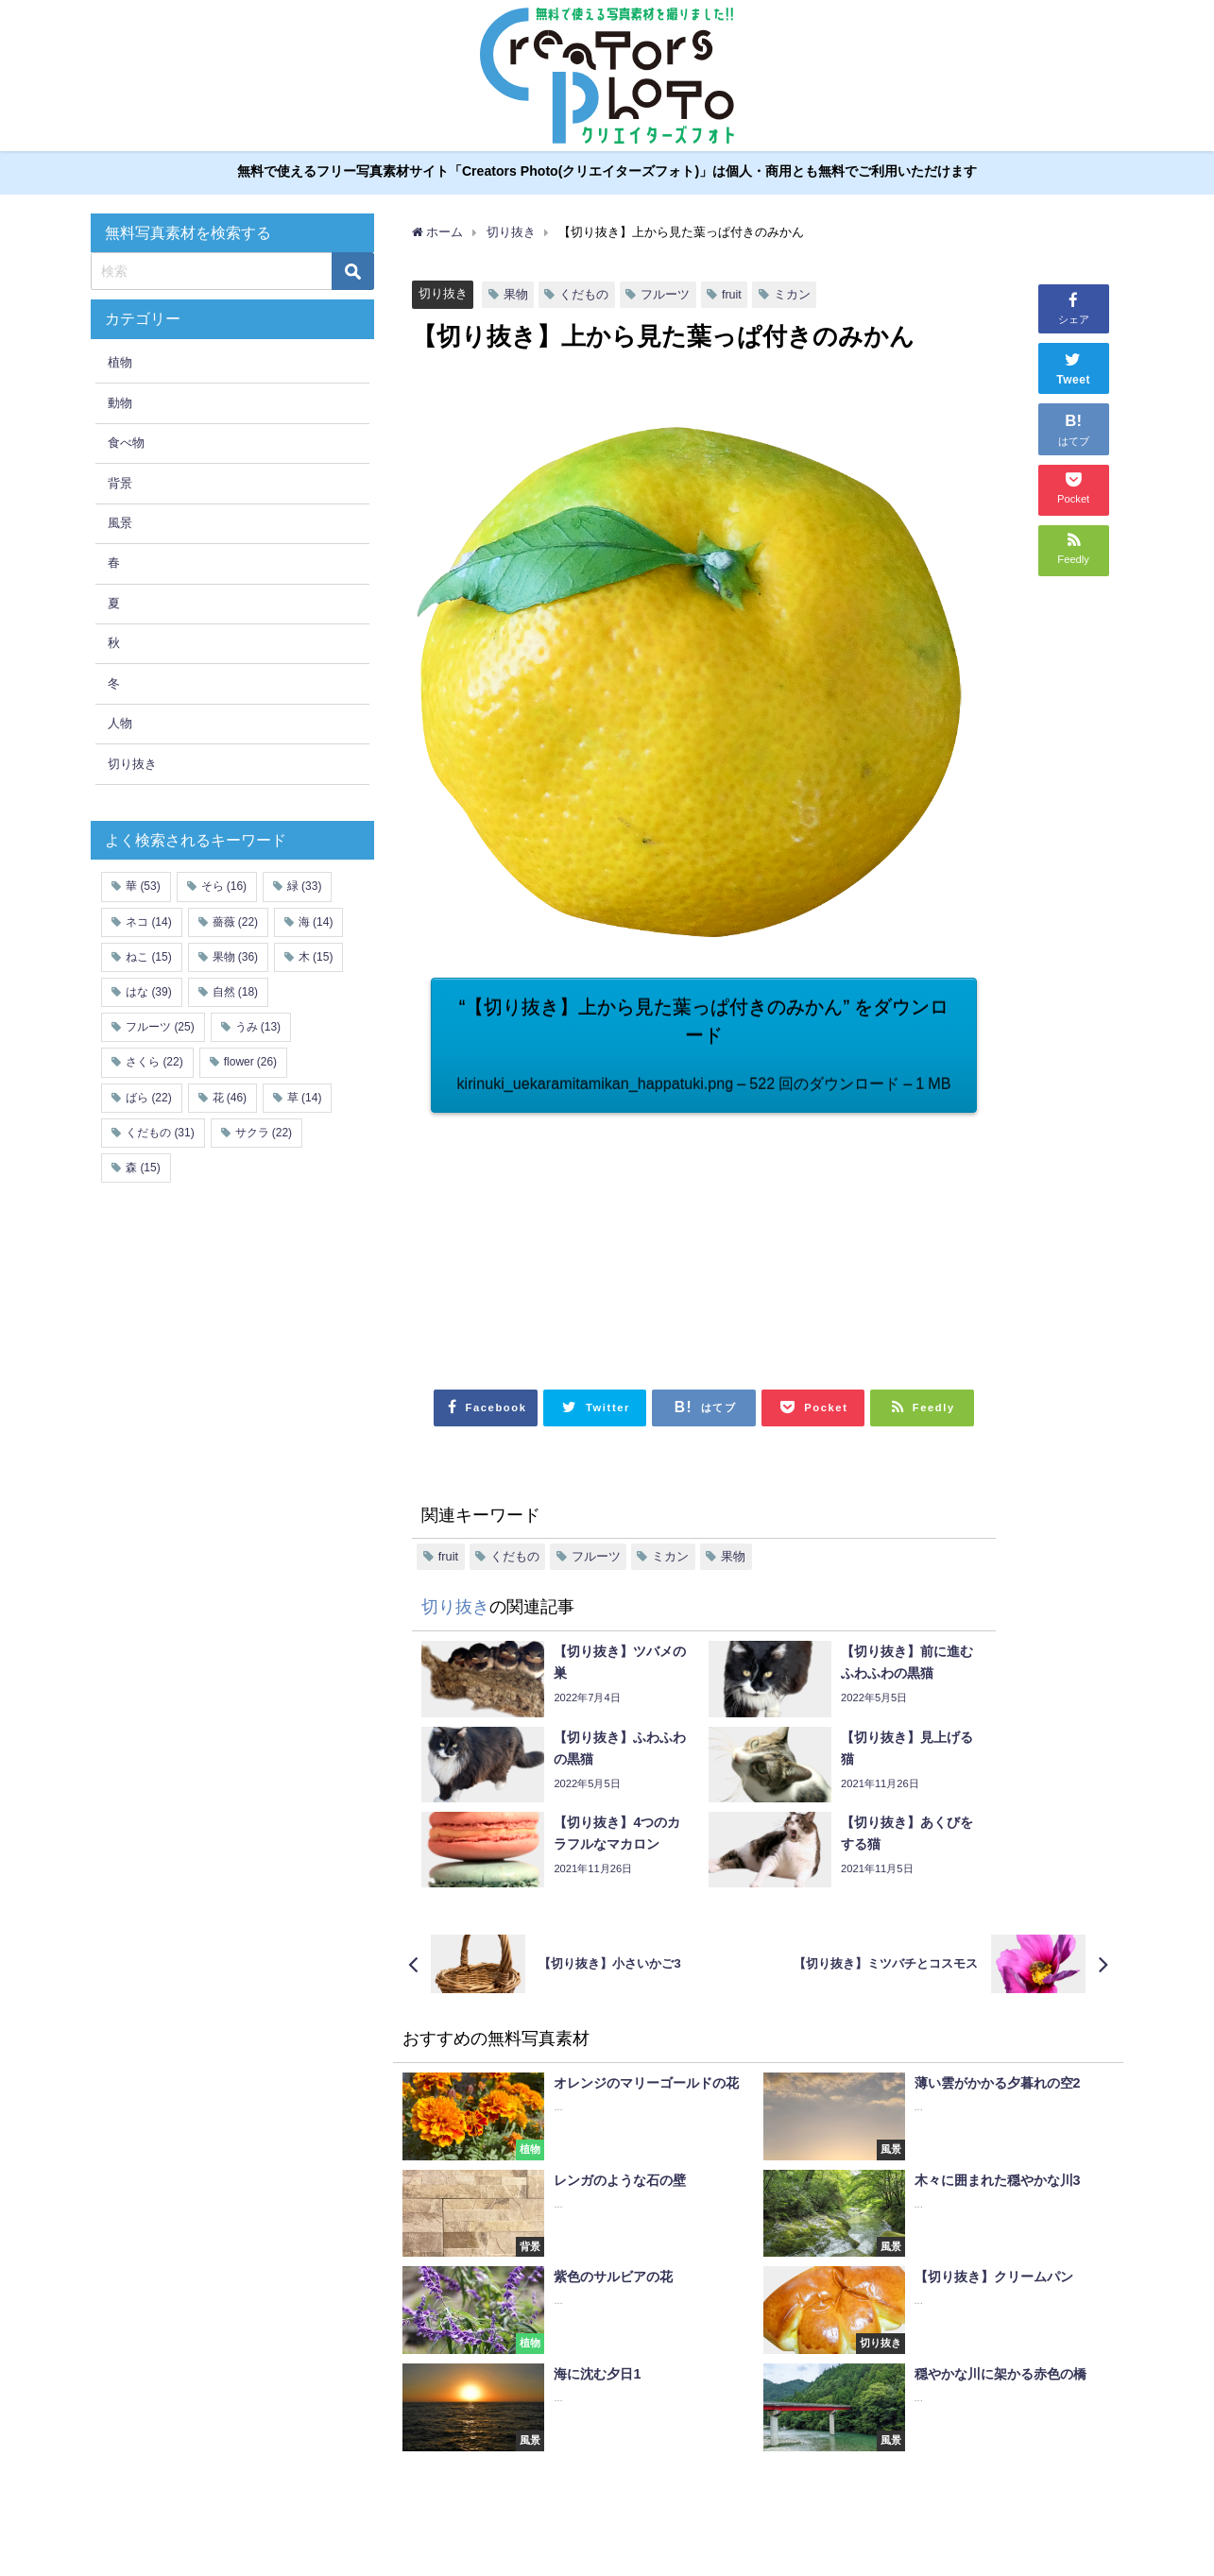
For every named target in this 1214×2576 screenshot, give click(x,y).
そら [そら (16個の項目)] (224, 887)
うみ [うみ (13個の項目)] (258, 1026)
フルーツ (665, 294)
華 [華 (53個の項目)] (143, 887)
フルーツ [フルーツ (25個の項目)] (160, 1026)
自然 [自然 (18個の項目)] (235, 992)
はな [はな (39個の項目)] (148, 992)
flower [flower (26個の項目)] (250, 1062)
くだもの (583, 294)
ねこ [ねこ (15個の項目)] (148, 957)
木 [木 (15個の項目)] (316, 957)
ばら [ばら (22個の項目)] (148, 1097)
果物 (516, 294)
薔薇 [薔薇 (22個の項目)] (235, 922)
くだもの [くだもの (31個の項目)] (160, 1132)
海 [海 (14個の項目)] (316, 922)
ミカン (792, 294)
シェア (1073, 307)
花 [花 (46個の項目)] (230, 1097)
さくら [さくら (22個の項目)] (154, 1062)
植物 (120, 363)
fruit (732, 294)
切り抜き (443, 293)
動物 (120, 403)
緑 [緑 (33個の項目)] (304, 887)
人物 (120, 723)
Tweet (1073, 366)
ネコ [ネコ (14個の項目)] (148, 922)
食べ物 (126, 442)
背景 (120, 483)
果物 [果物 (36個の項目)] (235, 957)
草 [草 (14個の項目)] (304, 1097)
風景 (120, 523)
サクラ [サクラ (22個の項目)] (263, 1132)
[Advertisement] (567, 1242)
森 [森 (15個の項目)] (143, 1167)
